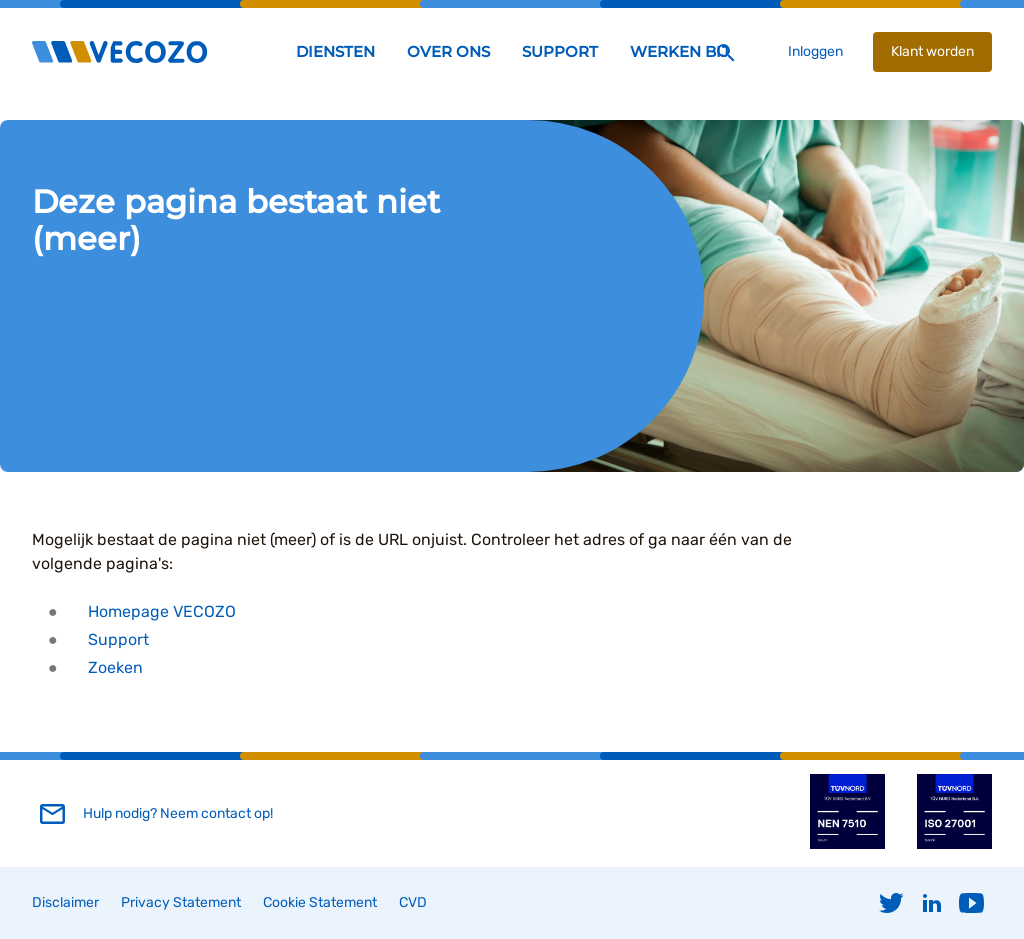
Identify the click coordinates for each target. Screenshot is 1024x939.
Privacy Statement (181, 902)
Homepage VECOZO (162, 611)
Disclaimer (65, 902)
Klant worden (932, 51)
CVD (413, 902)
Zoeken (115, 667)
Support (118, 639)
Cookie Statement (320, 902)
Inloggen (815, 51)
